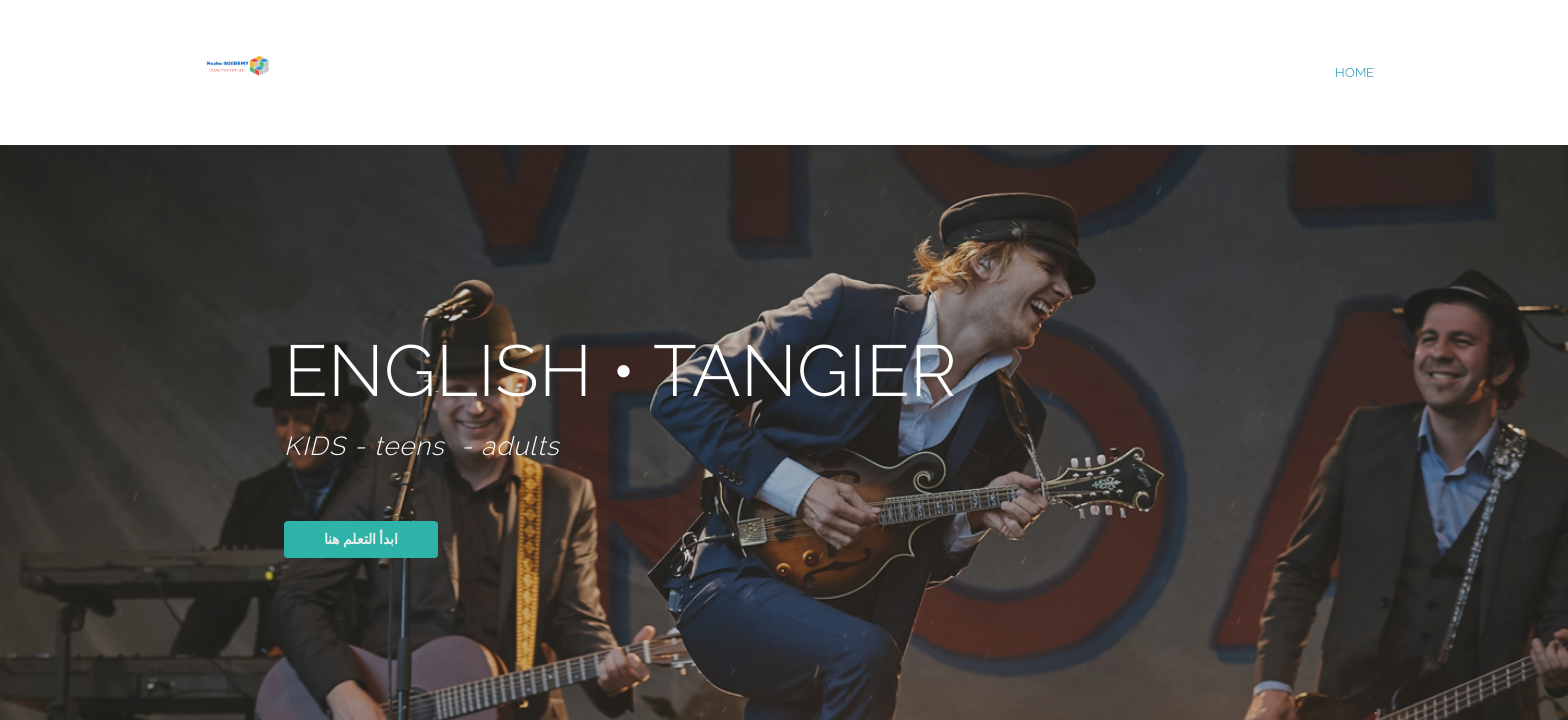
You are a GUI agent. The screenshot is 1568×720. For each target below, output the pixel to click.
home (1354, 72)
